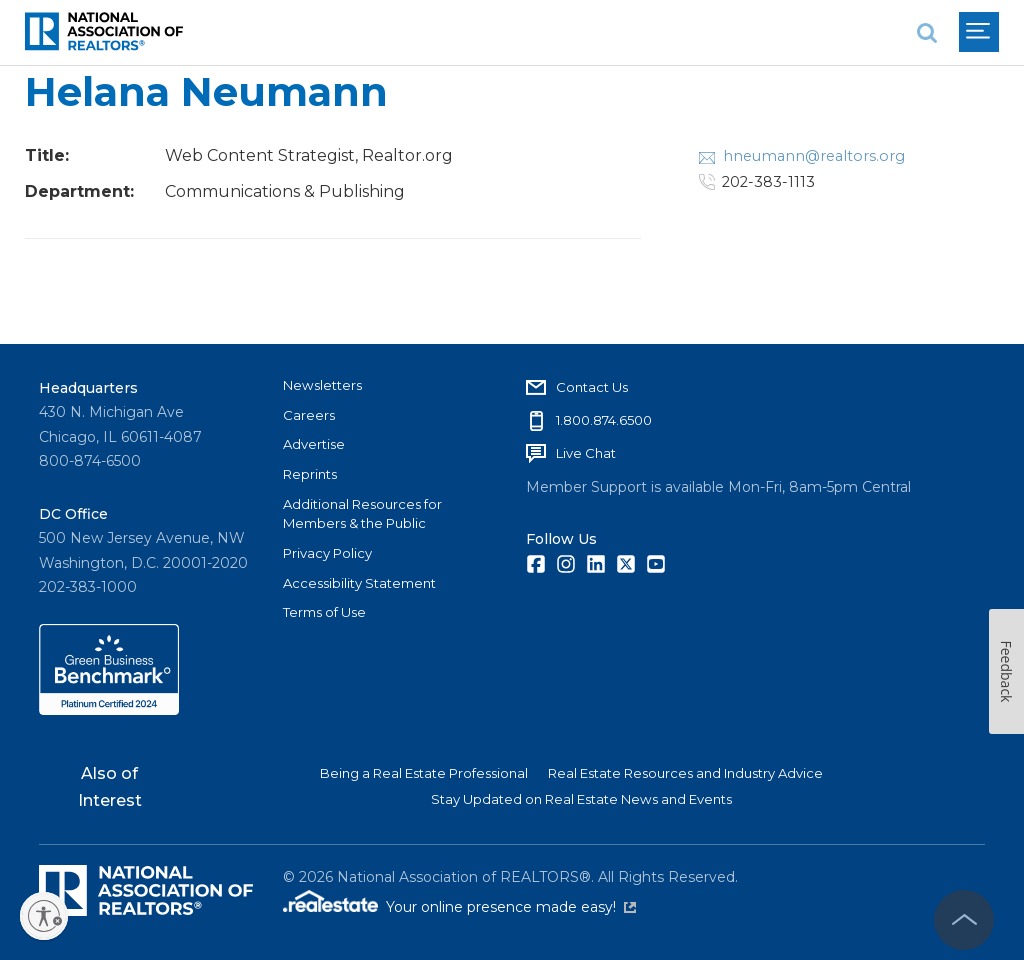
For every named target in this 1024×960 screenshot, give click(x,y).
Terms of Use (324, 612)
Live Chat (586, 453)
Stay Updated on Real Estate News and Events (581, 799)
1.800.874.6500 (604, 420)
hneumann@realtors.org (814, 156)
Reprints (310, 474)
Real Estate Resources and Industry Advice (685, 773)
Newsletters (322, 385)
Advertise (314, 444)
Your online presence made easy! (511, 907)
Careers (309, 415)
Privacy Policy (327, 553)
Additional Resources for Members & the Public (362, 514)
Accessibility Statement (359, 583)
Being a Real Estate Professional (424, 773)
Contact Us (592, 387)
